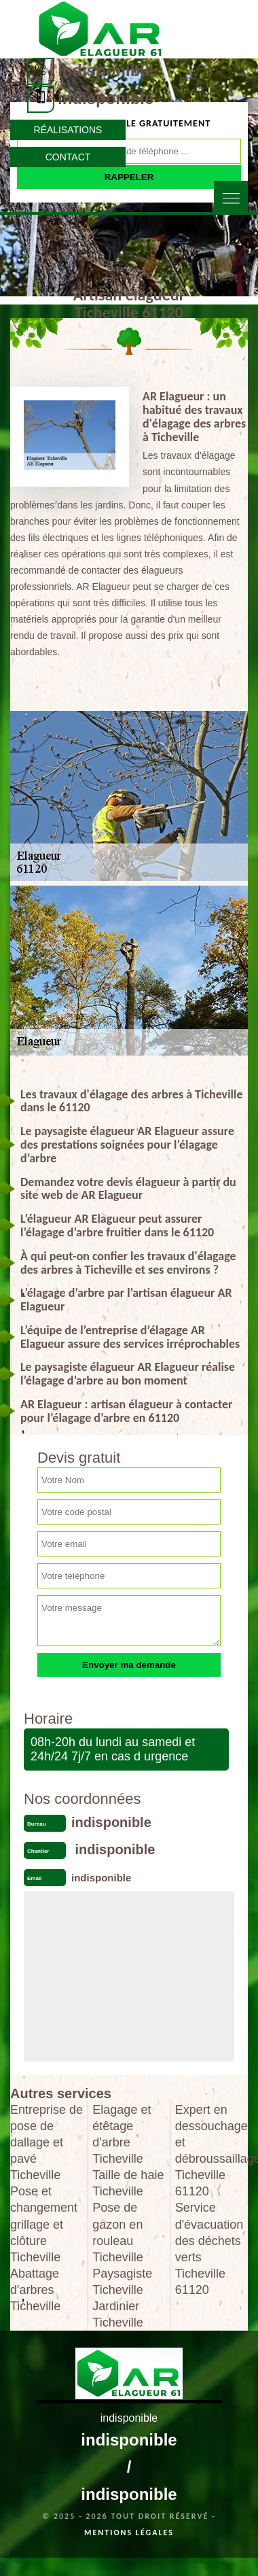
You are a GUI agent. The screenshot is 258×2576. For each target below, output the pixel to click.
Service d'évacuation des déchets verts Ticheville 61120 (209, 2248)
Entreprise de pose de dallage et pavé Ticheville (46, 2142)
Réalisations (68, 129)
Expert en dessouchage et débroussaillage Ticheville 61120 (211, 2150)
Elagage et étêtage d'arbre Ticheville (121, 2134)
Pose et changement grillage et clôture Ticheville (43, 2224)
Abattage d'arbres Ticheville (35, 2290)
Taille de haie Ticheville (128, 2183)
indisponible (105, 70)
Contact (68, 157)
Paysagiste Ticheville (122, 2282)
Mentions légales (129, 2532)
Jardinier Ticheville (117, 2314)
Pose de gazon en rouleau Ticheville (117, 2232)
